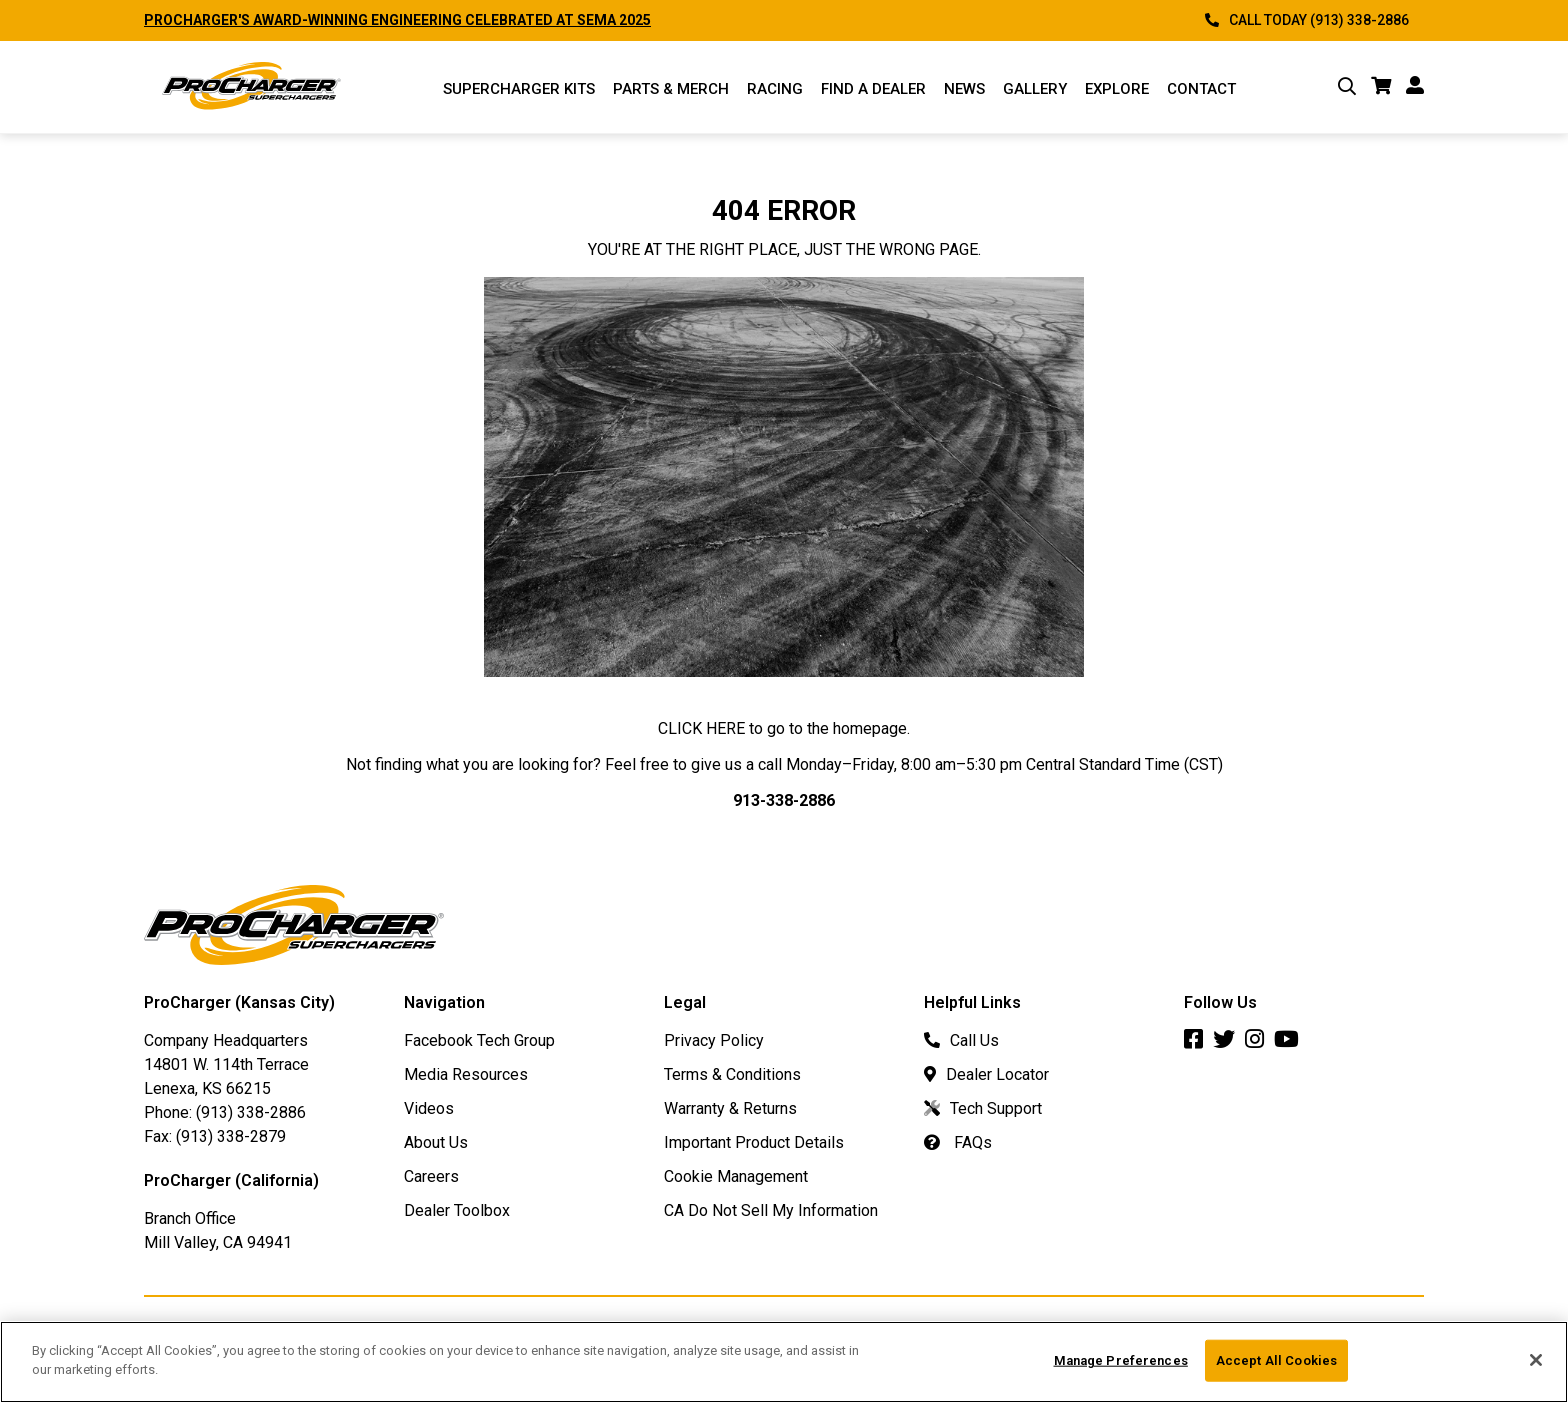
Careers (431, 1176)
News (964, 89)
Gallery (1035, 89)
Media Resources (466, 1074)
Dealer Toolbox (457, 1210)
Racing (775, 89)
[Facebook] (1198, 1041)
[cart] (1381, 86)
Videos (429, 1108)
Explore (1117, 89)
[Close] (1536, 1369)
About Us (436, 1142)
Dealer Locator (986, 1074)
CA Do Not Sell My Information (771, 1210)
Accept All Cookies (1276, 1369)
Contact (1201, 89)
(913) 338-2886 (251, 1112)
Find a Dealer (873, 89)
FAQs (958, 1142)
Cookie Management (736, 1176)
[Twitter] (1229, 1041)
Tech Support (983, 1108)
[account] (1415, 87)
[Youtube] (1291, 1041)
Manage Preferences (1121, 1369)
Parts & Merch (671, 89)
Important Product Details (754, 1142)
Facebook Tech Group (479, 1040)
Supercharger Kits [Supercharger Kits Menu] (519, 89)
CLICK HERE (701, 728)
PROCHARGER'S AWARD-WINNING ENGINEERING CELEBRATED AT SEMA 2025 (397, 20)
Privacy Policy (714, 1040)
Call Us (961, 1040)
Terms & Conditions (732, 1074)
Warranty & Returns (730, 1108)
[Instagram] (1259, 1041)
